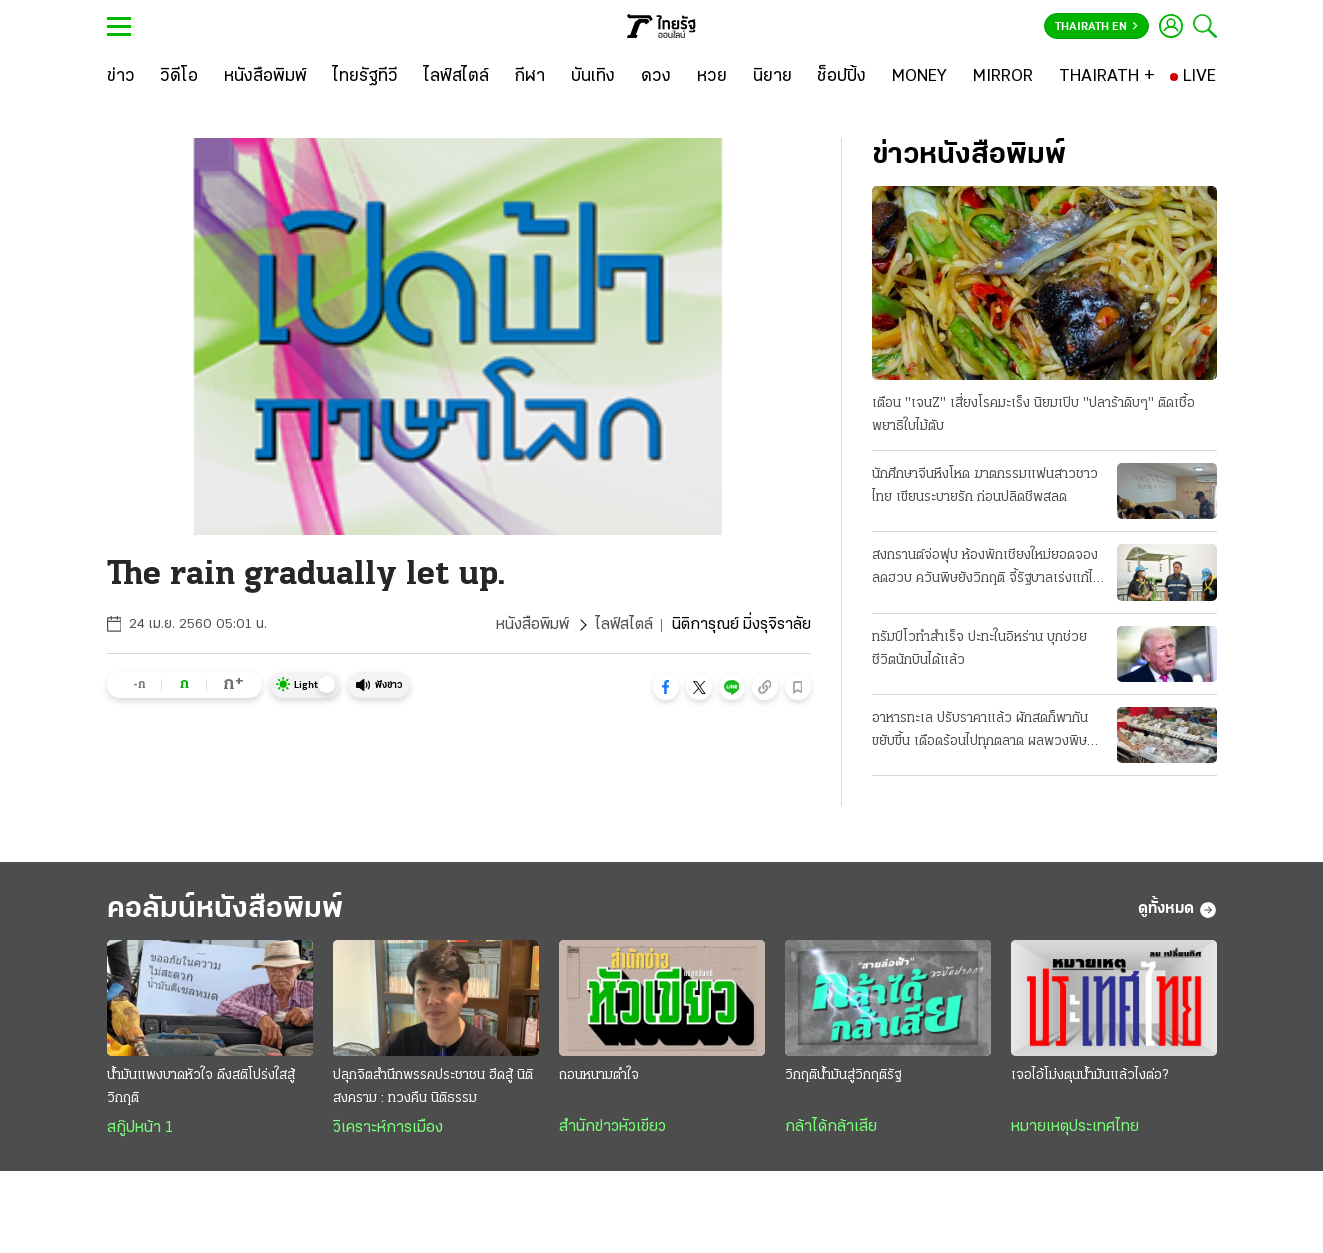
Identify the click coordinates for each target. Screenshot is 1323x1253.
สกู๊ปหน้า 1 (140, 1128)
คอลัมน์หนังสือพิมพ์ (225, 909)
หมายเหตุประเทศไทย (1075, 1127)
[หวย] (712, 77)
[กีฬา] (529, 77)
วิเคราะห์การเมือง (388, 1128)
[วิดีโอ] (179, 77)
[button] (666, 687)
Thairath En (1096, 27)
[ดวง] (656, 77)
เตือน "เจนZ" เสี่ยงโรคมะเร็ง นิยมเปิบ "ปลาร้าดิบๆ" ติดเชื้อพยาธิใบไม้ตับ (1033, 415)
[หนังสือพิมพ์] (265, 77)
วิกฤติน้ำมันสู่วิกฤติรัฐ (843, 1075)
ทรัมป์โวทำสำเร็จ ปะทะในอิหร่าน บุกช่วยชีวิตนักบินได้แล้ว (979, 649)
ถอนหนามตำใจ (599, 1075)
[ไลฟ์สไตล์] (456, 77)
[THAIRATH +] (1107, 77)
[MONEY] (919, 77)
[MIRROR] (1003, 77)
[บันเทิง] (593, 77)
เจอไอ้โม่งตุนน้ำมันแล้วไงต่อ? (1089, 1075)
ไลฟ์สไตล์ (624, 625)
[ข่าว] (121, 77)
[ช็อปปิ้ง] (841, 77)
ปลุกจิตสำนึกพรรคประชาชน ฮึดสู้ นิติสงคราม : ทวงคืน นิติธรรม (433, 1087)
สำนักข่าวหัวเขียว (612, 1127)
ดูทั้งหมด (1177, 910)
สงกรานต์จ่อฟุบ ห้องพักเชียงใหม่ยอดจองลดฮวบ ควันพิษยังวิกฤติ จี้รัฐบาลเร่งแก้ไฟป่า (987, 569)
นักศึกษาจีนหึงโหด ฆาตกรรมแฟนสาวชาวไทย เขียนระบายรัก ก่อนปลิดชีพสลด (985, 486)
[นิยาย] (772, 77)
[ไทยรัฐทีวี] (365, 77)
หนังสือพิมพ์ (532, 625)
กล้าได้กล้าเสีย (831, 1127)
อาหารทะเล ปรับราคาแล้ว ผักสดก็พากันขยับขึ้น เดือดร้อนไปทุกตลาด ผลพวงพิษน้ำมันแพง (980, 732)
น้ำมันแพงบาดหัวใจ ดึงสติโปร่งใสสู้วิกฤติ (201, 1087)
